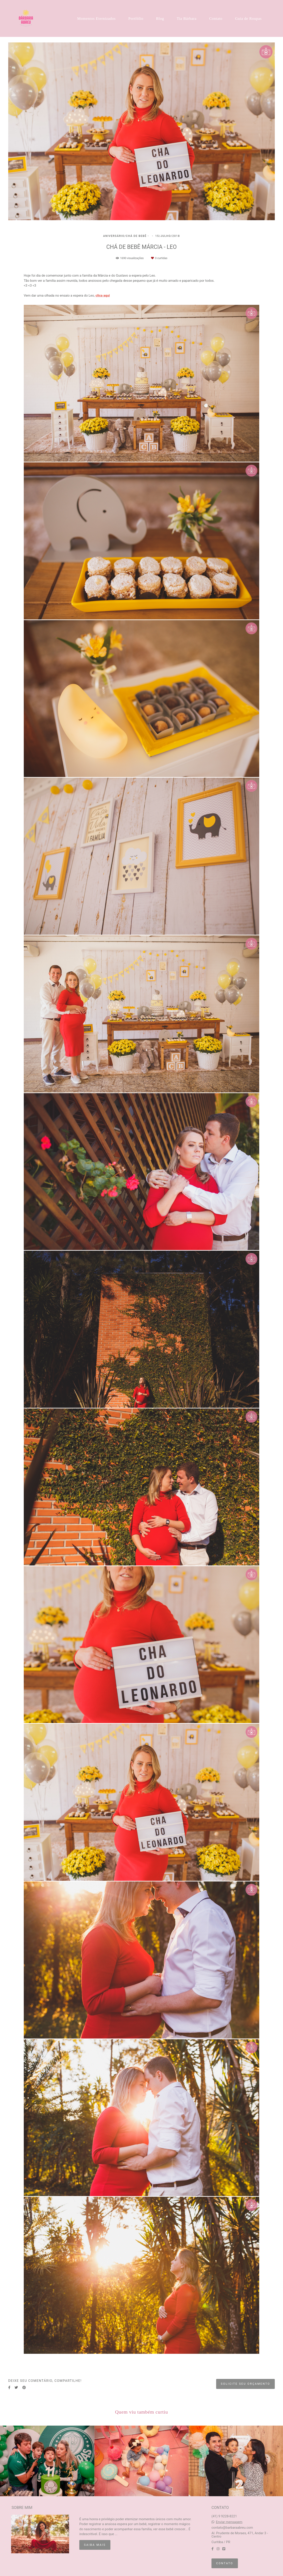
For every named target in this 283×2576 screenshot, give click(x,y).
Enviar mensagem (229, 2522)
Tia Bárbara (187, 18)
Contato (215, 18)
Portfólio (135, 18)
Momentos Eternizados (96, 18)
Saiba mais (95, 2544)
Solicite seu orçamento (245, 2383)
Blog (160, 18)
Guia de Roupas (248, 18)
